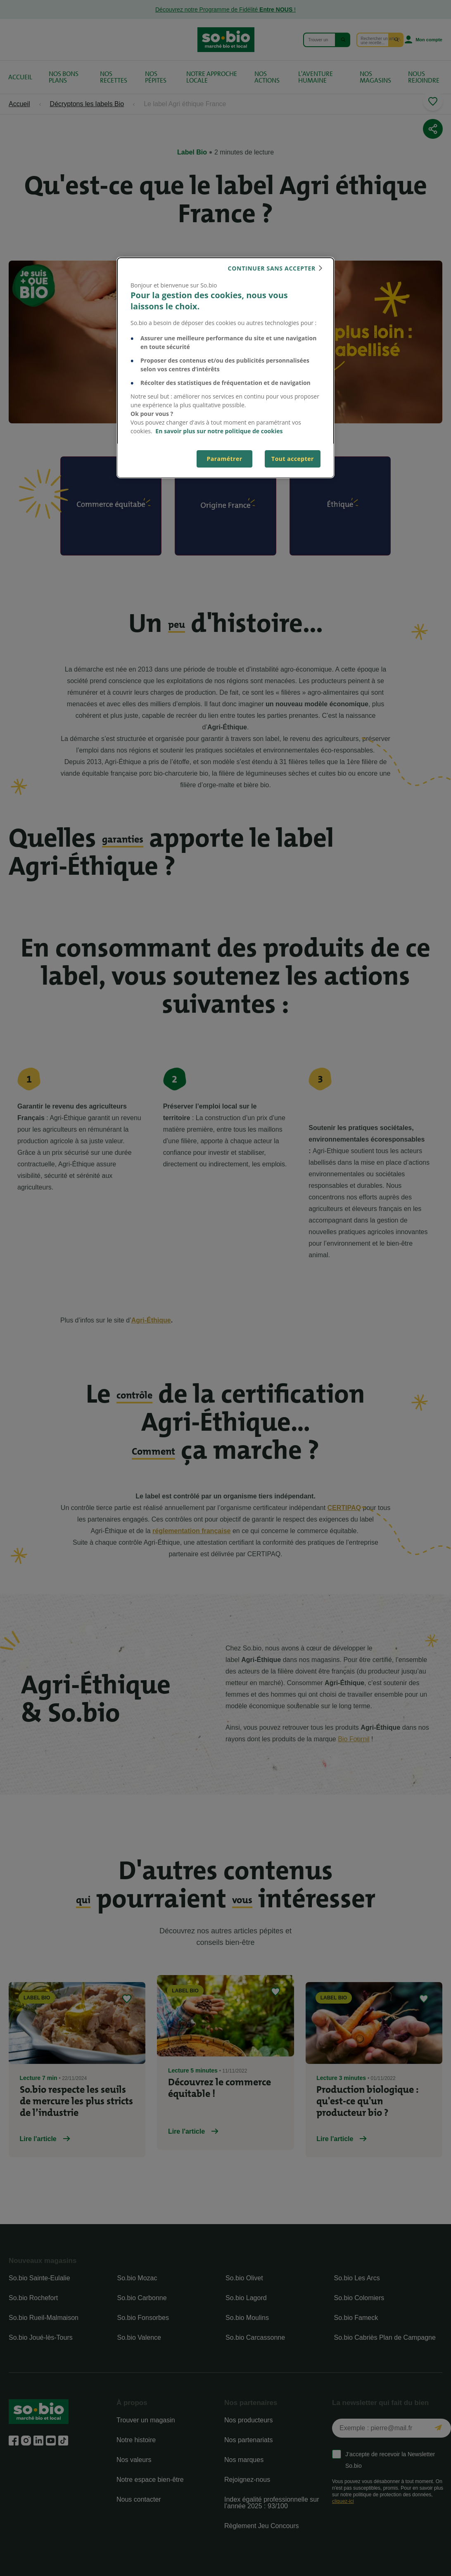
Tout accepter (292, 459)
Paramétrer (224, 459)
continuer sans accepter (272, 268)
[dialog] (225, 367)
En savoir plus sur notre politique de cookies (218, 431)
